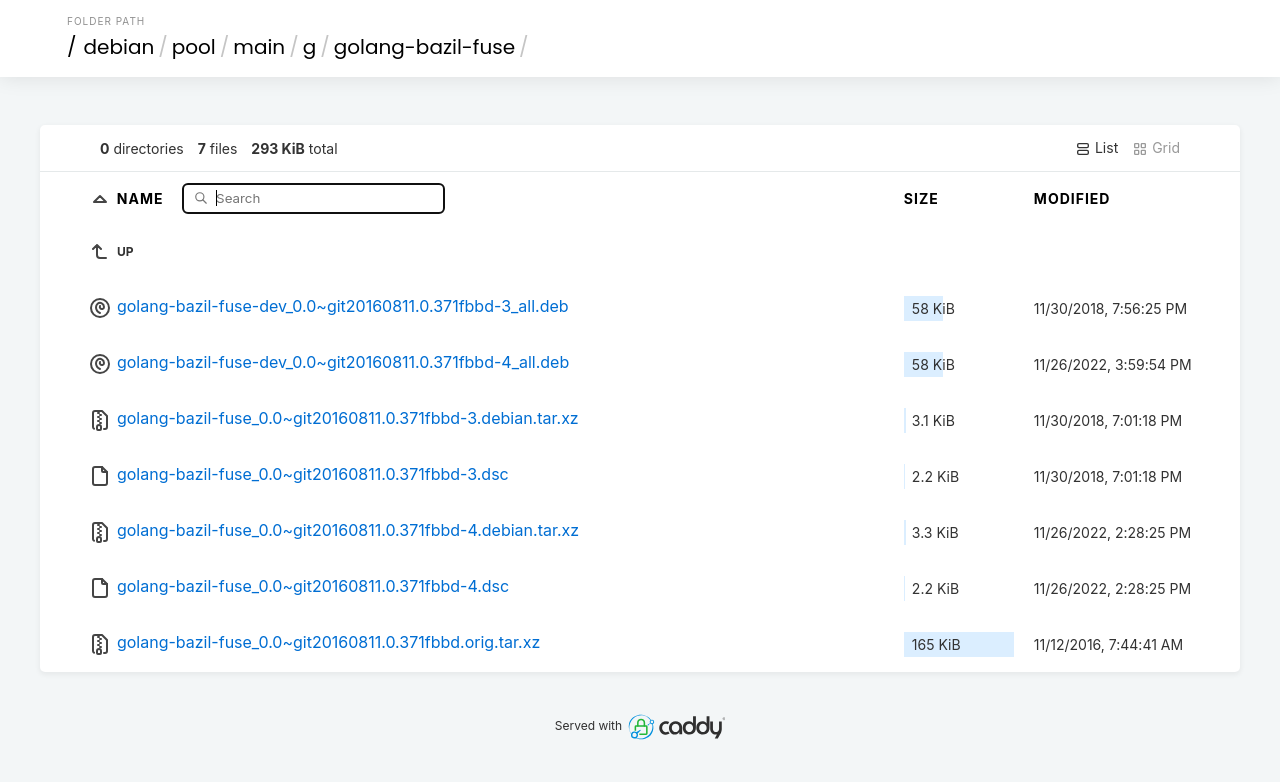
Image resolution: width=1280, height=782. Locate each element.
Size (921, 198)
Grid (1156, 148)
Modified (1072, 198)
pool (194, 47)
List (1096, 148)
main (259, 47)
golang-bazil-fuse (424, 47)
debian (119, 47)
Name (142, 197)
